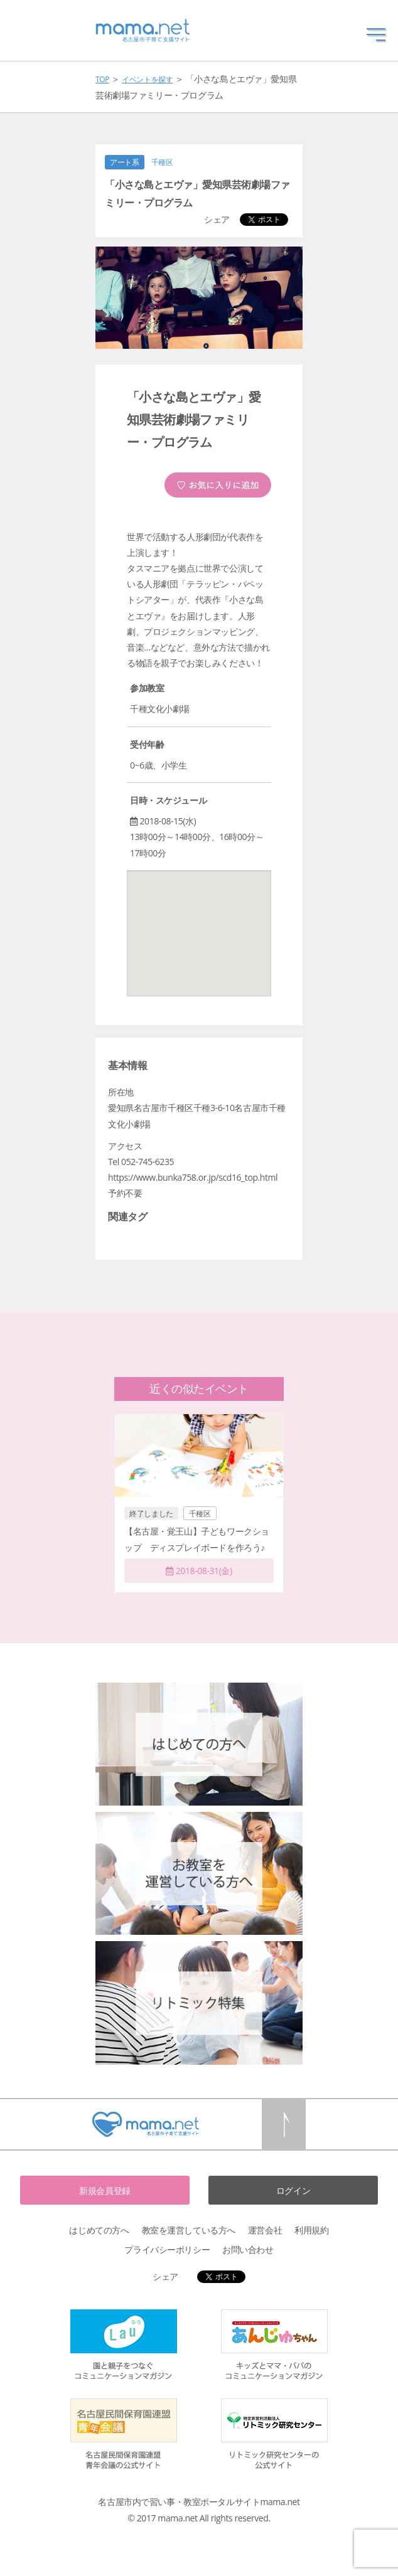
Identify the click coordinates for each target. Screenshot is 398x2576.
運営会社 (265, 2230)
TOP (102, 79)
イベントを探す (147, 79)
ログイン (293, 2190)
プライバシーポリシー (167, 2249)
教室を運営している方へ (188, 2230)
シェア (217, 219)
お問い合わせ (247, 2249)
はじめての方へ (99, 2230)
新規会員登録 (104, 2190)
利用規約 (311, 2230)
